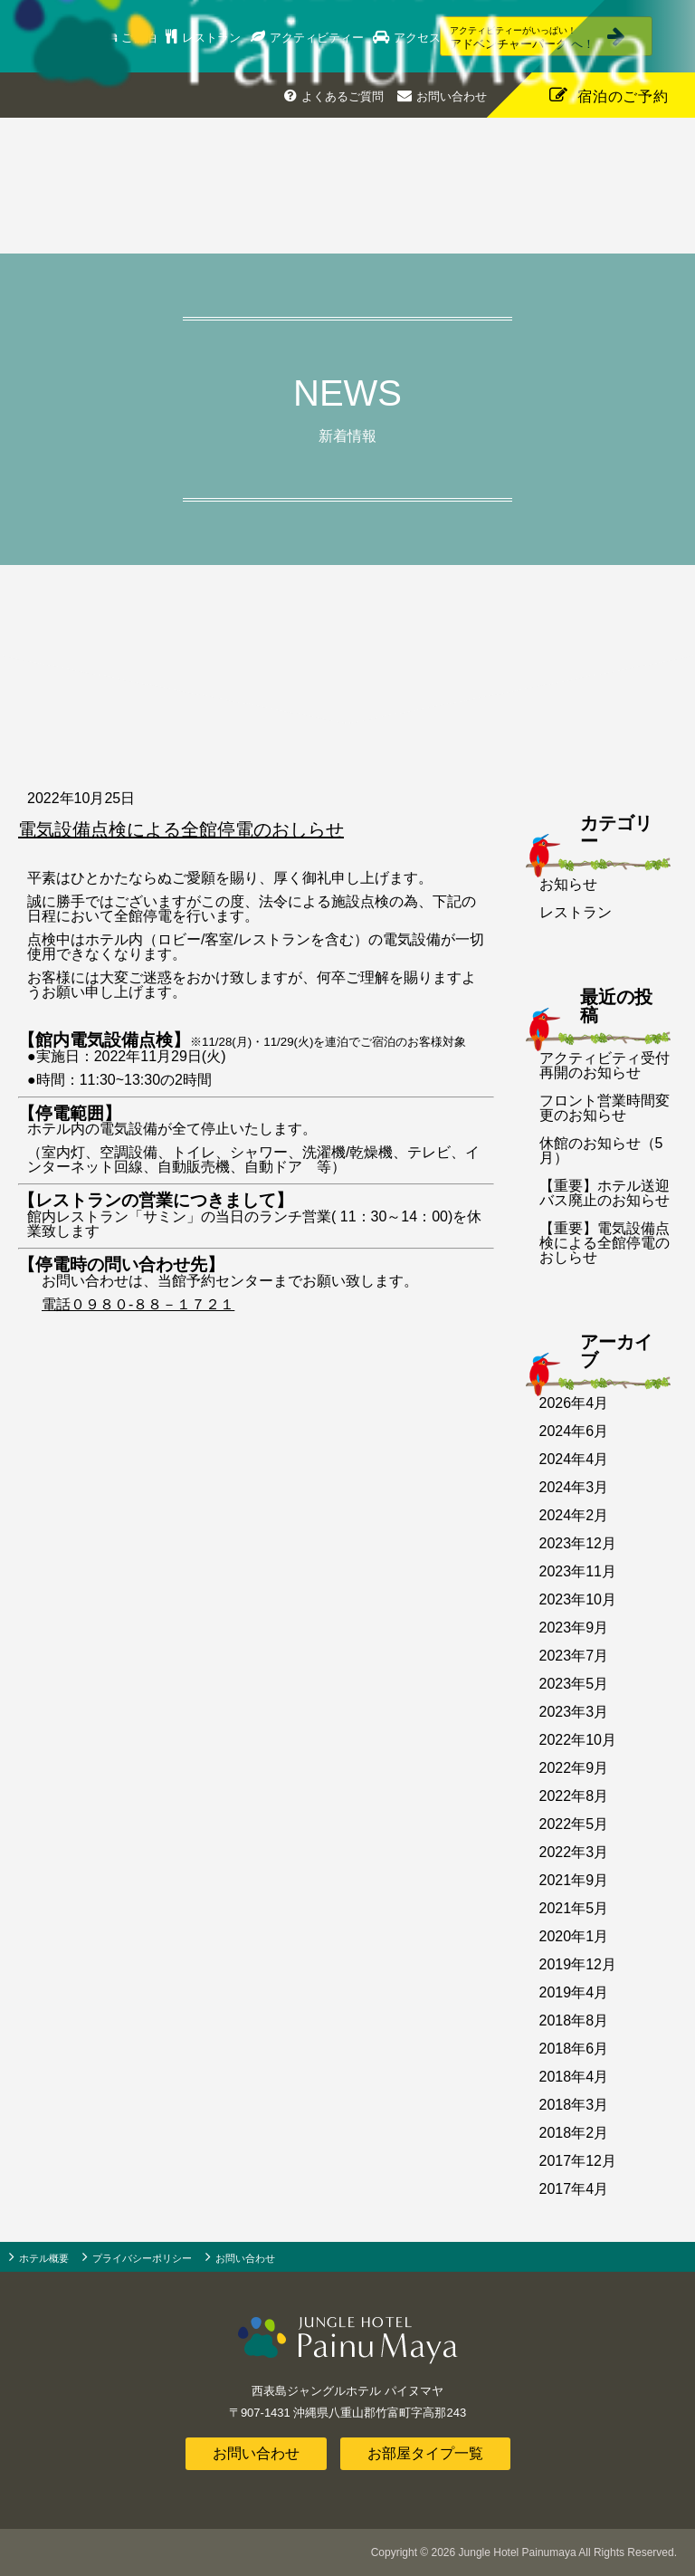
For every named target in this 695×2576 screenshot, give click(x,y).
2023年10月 (577, 1599)
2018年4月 (574, 2076)
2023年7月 (574, 1655)
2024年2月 (574, 1515)
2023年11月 (577, 1571)
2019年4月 (574, 1992)
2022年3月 (574, 1852)
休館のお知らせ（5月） (601, 1150)
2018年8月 (574, 2020)
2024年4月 (574, 1459)
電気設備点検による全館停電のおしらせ (181, 829)
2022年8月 (574, 1796)
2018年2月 (574, 2132)
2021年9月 (574, 1880)
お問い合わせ (451, 96)
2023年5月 (574, 1683)
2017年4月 (574, 2189)
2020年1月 (574, 1936)
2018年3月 (574, 2104)
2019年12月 (577, 1964)
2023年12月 (577, 1543)
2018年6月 (574, 2048)
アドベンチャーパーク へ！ (525, 38)
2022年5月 (574, 1824)
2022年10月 (577, 1740)
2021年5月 (574, 1908)
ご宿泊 (142, 37)
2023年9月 (574, 1627)
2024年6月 (574, 1431)
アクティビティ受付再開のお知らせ (604, 1065)
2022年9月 (574, 1768)
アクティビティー (320, 37)
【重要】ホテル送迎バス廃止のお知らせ (604, 1193)
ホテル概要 (44, 2258)
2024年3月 (574, 1487)
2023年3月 (574, 1711)
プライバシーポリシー (142, 2258)
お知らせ (568, 884)
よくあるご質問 (342, 96)
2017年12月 (577, 2161)
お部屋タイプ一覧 (425, 2453)
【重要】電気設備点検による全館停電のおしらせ (604, 1243)
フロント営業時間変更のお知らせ (604, 1108)
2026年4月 (574, 1403)
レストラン (215, 37)
